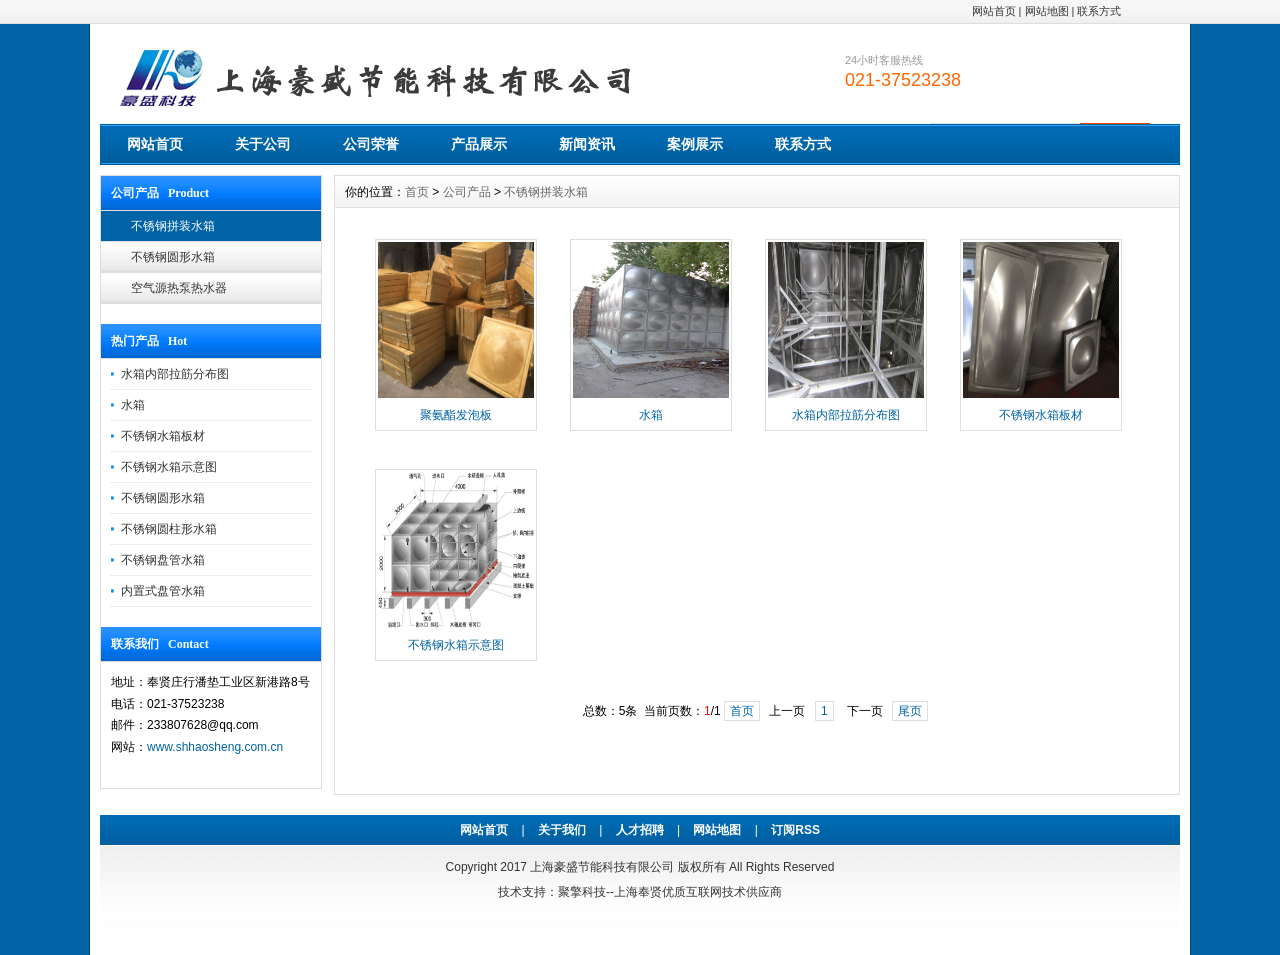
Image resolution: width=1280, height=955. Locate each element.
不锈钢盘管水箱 (163, 560)
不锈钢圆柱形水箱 (169, 529)
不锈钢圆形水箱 (173, 257)
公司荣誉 (371, 144)
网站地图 (1047, 11)
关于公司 (263, 144)
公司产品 (467, 192)
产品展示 (479, 144)
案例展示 (695, 144)
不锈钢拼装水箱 (173, 226)
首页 (417, 192)
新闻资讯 (587, 144)
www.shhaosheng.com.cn (215, 747)
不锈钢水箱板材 (163, 436)
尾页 (910, 711)
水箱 (133, 405)
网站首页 (994, 11)
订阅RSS (795, 830)
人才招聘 (640, 830)
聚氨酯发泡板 (456, 415)
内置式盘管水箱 (163, 591)
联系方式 (1099, 11)
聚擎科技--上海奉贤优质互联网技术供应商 (670, 892)
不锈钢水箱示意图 (169, 467)
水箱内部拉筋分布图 (175, 374)
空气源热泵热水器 (179, 288)
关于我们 (562, 830)
